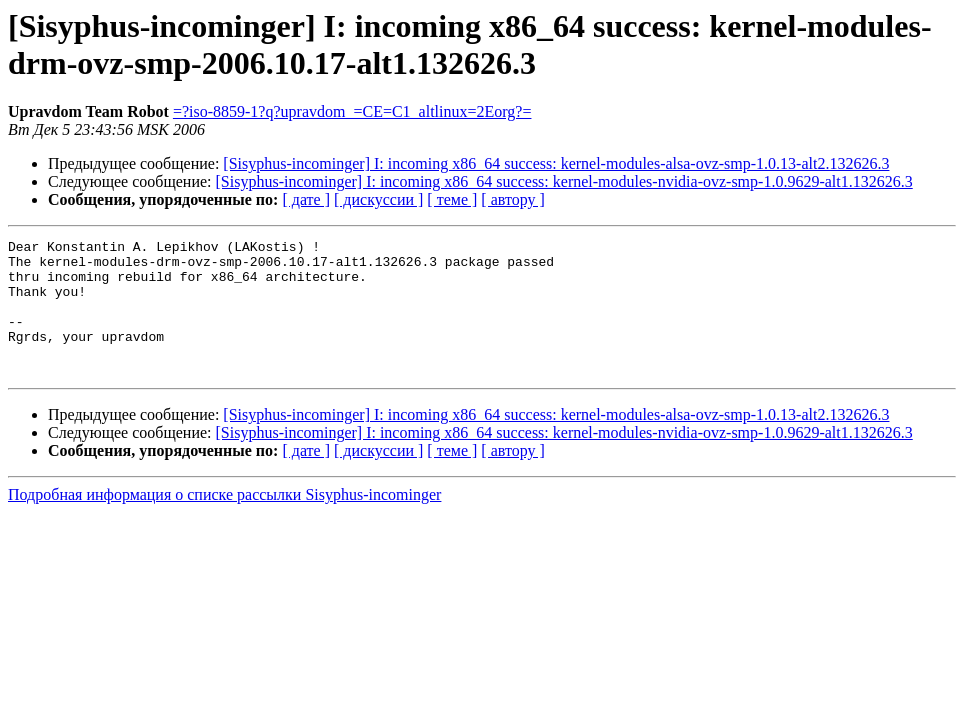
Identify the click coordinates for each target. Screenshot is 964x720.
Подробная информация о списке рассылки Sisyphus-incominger (224, 521)
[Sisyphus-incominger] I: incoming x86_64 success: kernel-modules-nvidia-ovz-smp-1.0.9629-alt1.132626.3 (564, 181)
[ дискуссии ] (378, 199)
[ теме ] (452, 199)
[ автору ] (512, 199)
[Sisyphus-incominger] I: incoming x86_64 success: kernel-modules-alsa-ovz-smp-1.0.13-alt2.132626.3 (556, 163)
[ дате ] (306, 199)
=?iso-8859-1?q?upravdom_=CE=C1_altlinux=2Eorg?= (352, 111)
